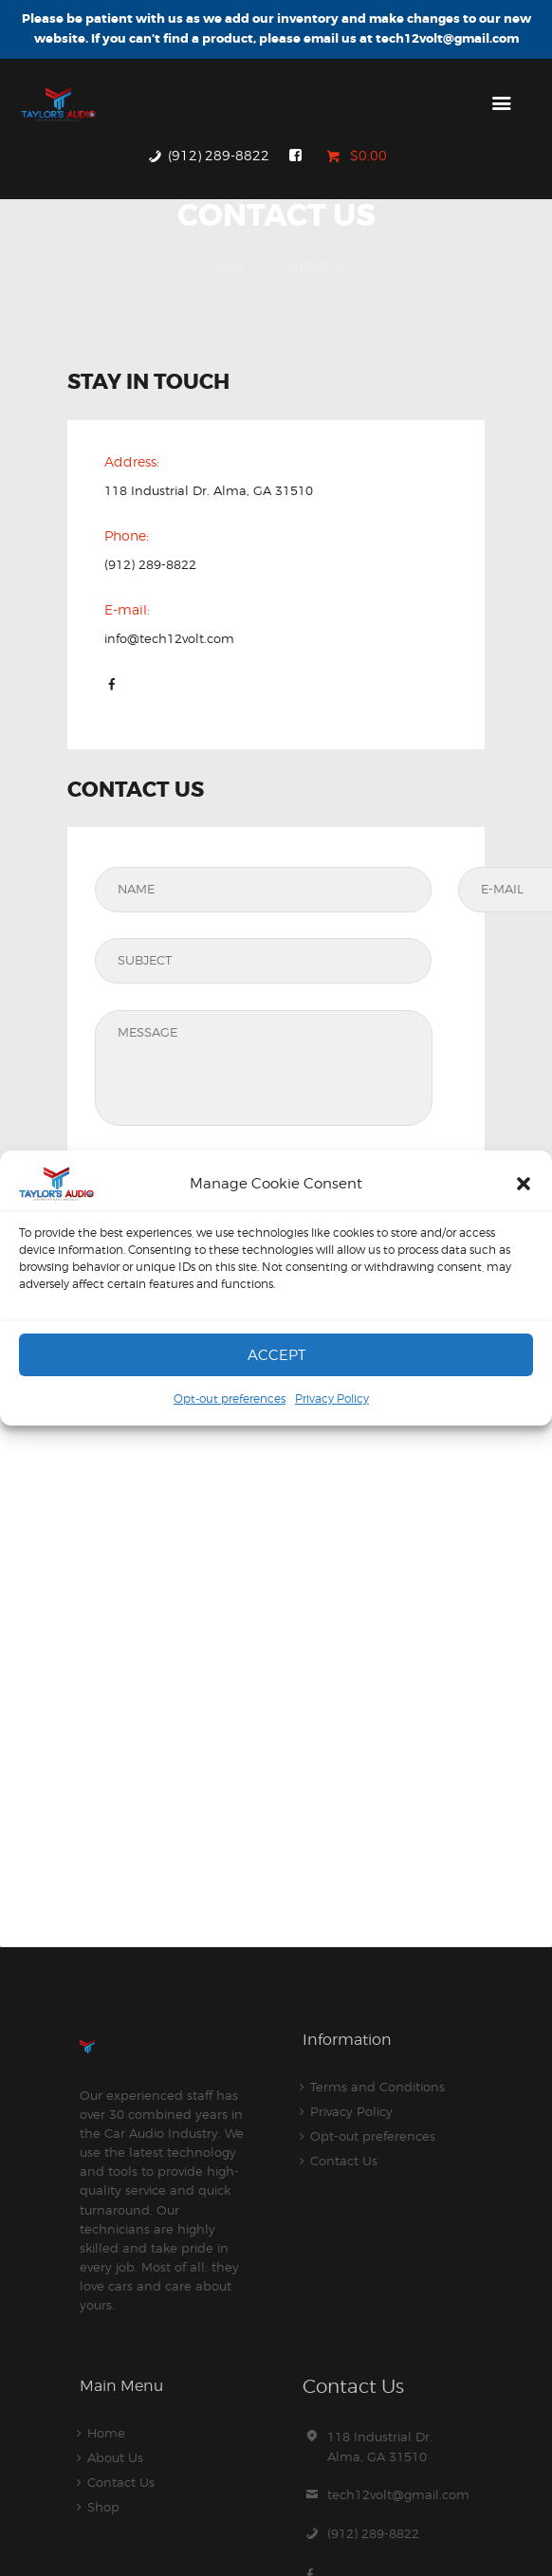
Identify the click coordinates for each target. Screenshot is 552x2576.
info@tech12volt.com (169, 638)
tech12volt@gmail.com (398, 2494)
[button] (523, 1183)
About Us (115, 2457)
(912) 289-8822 (150, 564)
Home (225, 263)
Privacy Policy (332, 1398)
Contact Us (343, 2160)
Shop (103, 2506)
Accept (276, 1355)
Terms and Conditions (377, 2086)
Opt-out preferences (229, 1398)
